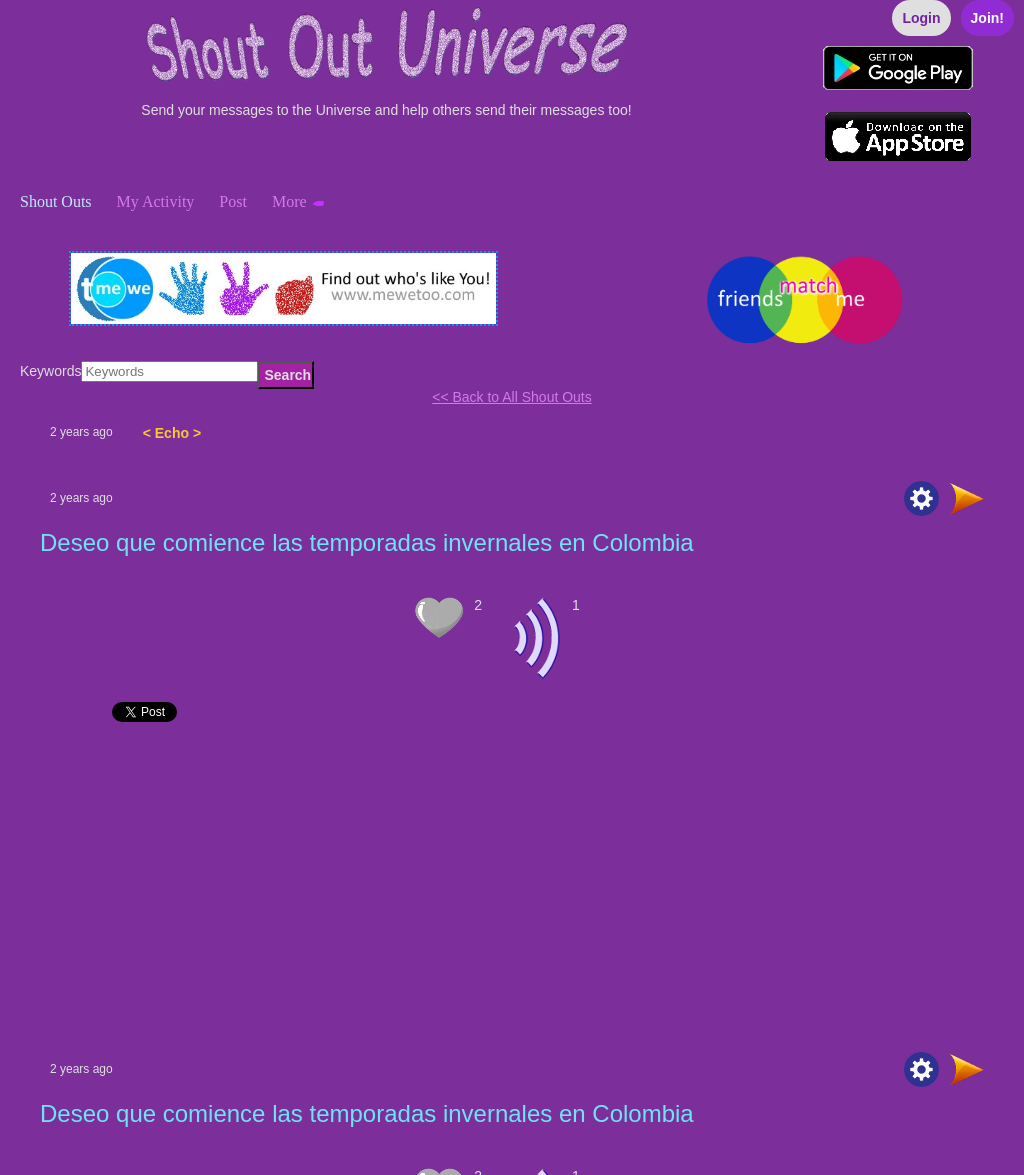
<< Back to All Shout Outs (512, 397)
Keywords (50, 371)
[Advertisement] (512, 892)
